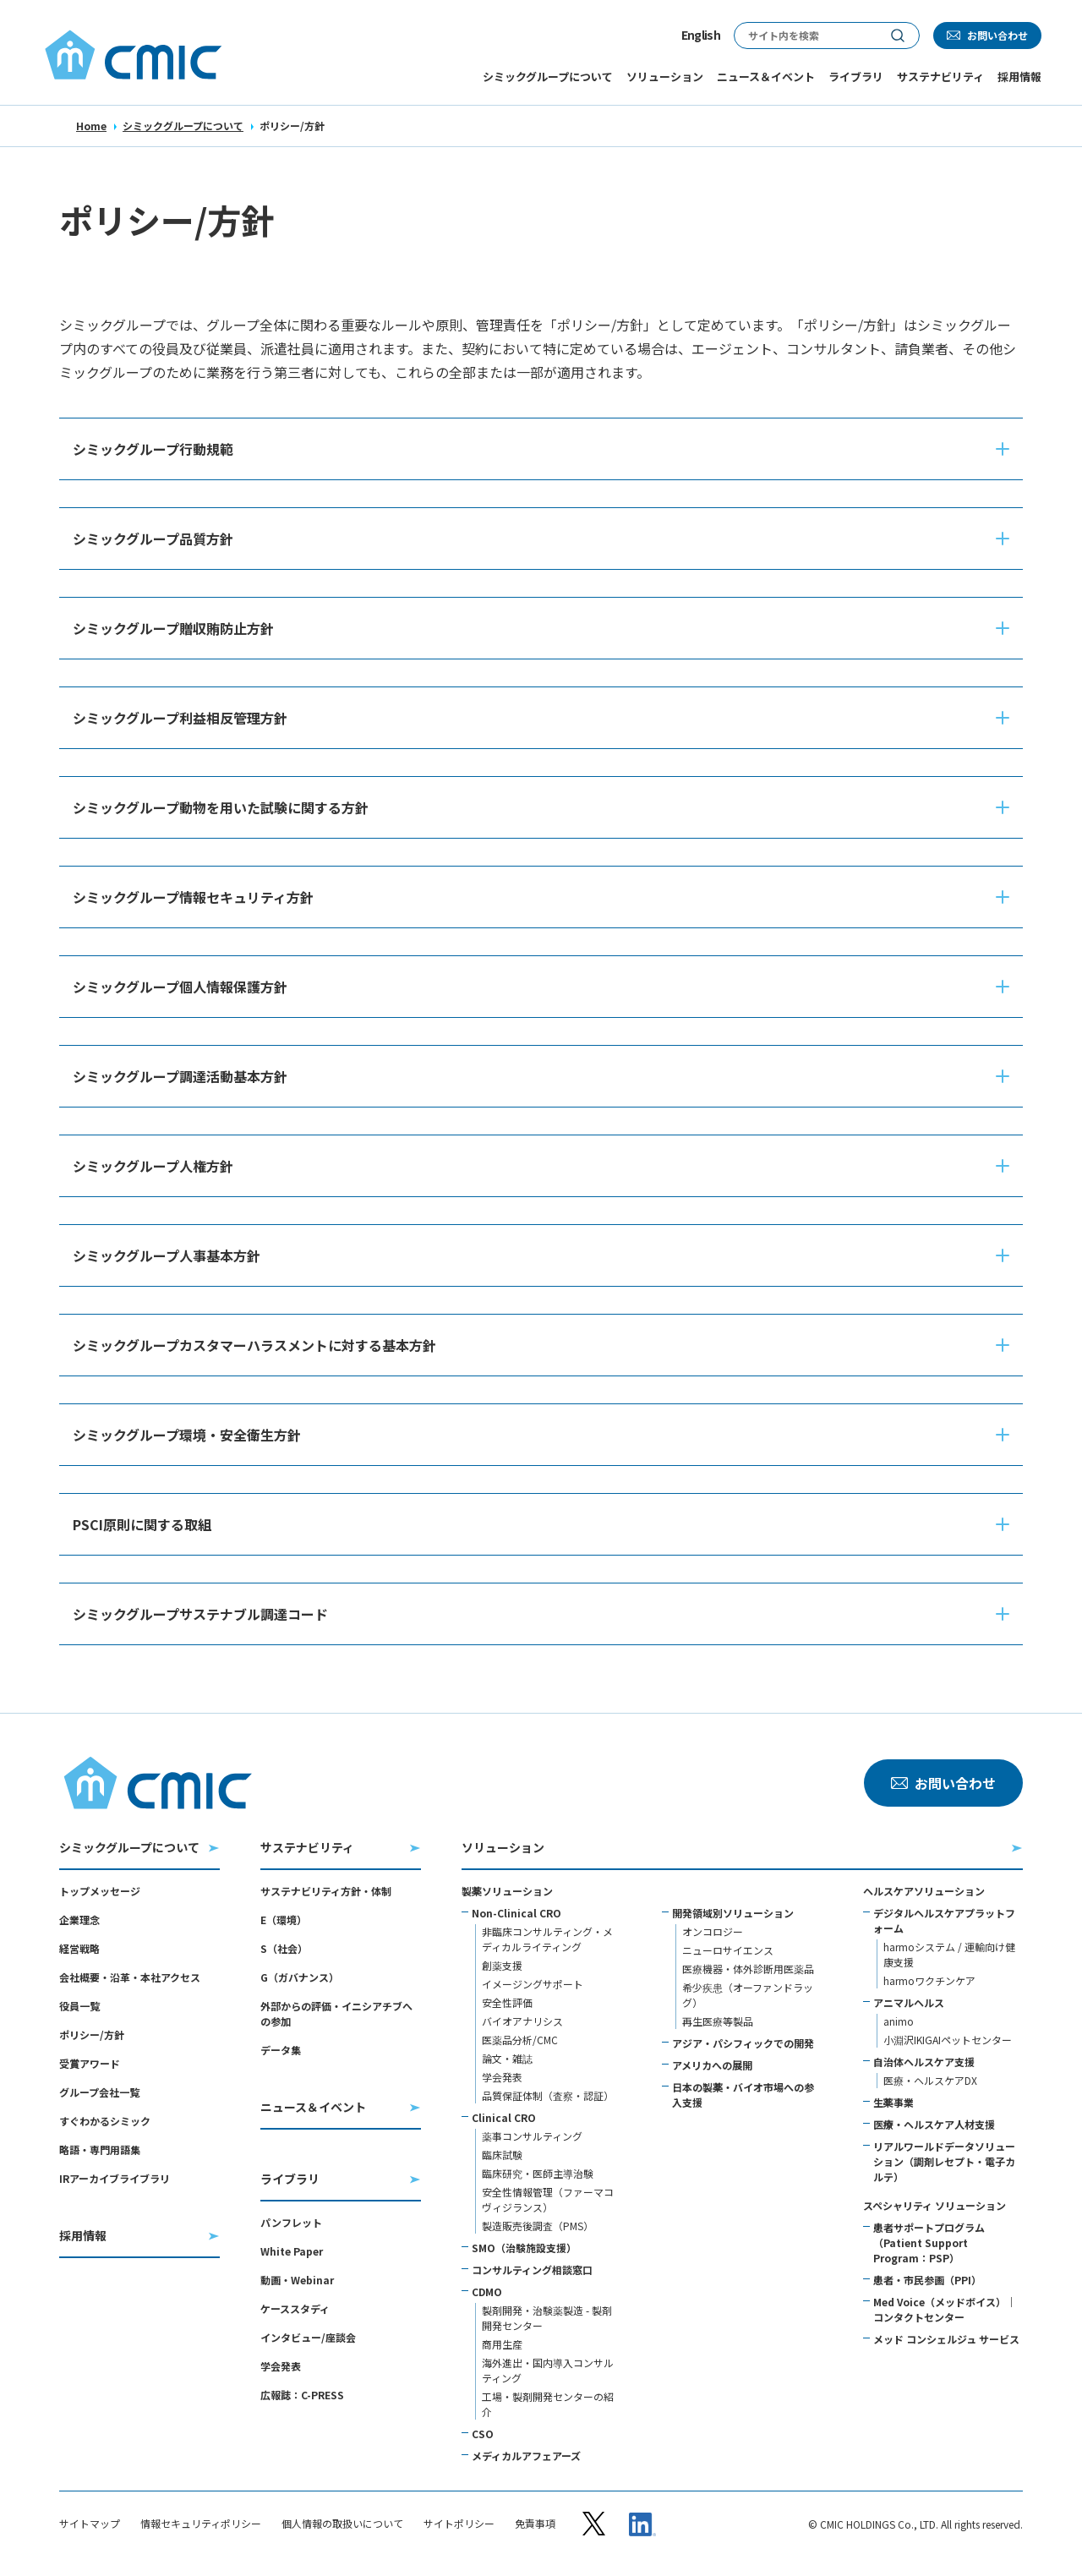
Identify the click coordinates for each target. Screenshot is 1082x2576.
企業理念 (79, 1919)
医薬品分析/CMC (520, 2039)
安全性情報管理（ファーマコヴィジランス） (548, 2199)
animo (898, 2021)
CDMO (487, 2291)
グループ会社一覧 (99, 2092)
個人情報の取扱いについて (342, 2524)
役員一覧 (79, 2006)
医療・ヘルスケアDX (930, 2080)
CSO (483, 2433)
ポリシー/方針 (91, 2034)
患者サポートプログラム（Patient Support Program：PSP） (929, 2242)
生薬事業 (893, 2102)
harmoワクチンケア (929, 1980)
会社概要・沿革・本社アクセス (129, 1977)
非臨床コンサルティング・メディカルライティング (547, 1939)
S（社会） (284, 1948)
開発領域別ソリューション (733, 1913)
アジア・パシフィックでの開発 (743, 2043)
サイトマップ (89, 2524)
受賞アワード (89, 2063)
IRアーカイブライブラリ (114, 2178)
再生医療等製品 (717, 2021)
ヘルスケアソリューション (924, 1891)
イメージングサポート (532, 1984)
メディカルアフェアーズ (526, 2455)
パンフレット (291, 2222)
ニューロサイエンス (727, 1950)
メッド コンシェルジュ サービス (946, 2339)
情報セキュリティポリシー (200, 2524)
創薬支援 (502, 1965)
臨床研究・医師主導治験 (537, 2173)
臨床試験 (502, 2154)
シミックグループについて (183, 125)
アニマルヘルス (908, 2002)
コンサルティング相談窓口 (532, 2269)
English (700, 34)
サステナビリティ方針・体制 (325, 1891)
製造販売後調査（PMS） (537, 2225)
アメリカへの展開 (712, 2065)
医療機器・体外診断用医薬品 (748, 1968)
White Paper (291, 2251)
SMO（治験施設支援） (524, 2247)
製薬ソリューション (507, 1891)
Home (91, 125)
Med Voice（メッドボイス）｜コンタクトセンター (944, 2309)
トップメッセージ (99, 1891)
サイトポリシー (459, 2524)
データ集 (280, 2050)
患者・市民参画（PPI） (927, 2279)
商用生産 (502, 2344)
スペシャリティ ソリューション (934, 2205)
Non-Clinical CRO (516, 1913)
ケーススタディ (295, 2308)
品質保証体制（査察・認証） (548, 2095)
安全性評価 (507, 2002)
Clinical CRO (504, 2117)
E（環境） (283, 1919)
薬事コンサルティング (532, 2136)
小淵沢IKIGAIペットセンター (947, 2039)
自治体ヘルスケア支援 (924, 2061)
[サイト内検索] (806, 35)
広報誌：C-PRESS (302, 2394)
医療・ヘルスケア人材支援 (934, 2124)
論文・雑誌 (507, 2058)
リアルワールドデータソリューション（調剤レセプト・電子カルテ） (944, 2161)
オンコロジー (712, 1931)
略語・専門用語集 (99, 2149)
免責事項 (535, 2524)
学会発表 (280, 2366)
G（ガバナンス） (299, 1977)
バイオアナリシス (522, 2021)
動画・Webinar (297, 2279)
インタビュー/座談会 (308, 2337)
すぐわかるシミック (104, 2121)
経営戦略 (79, 1948)
